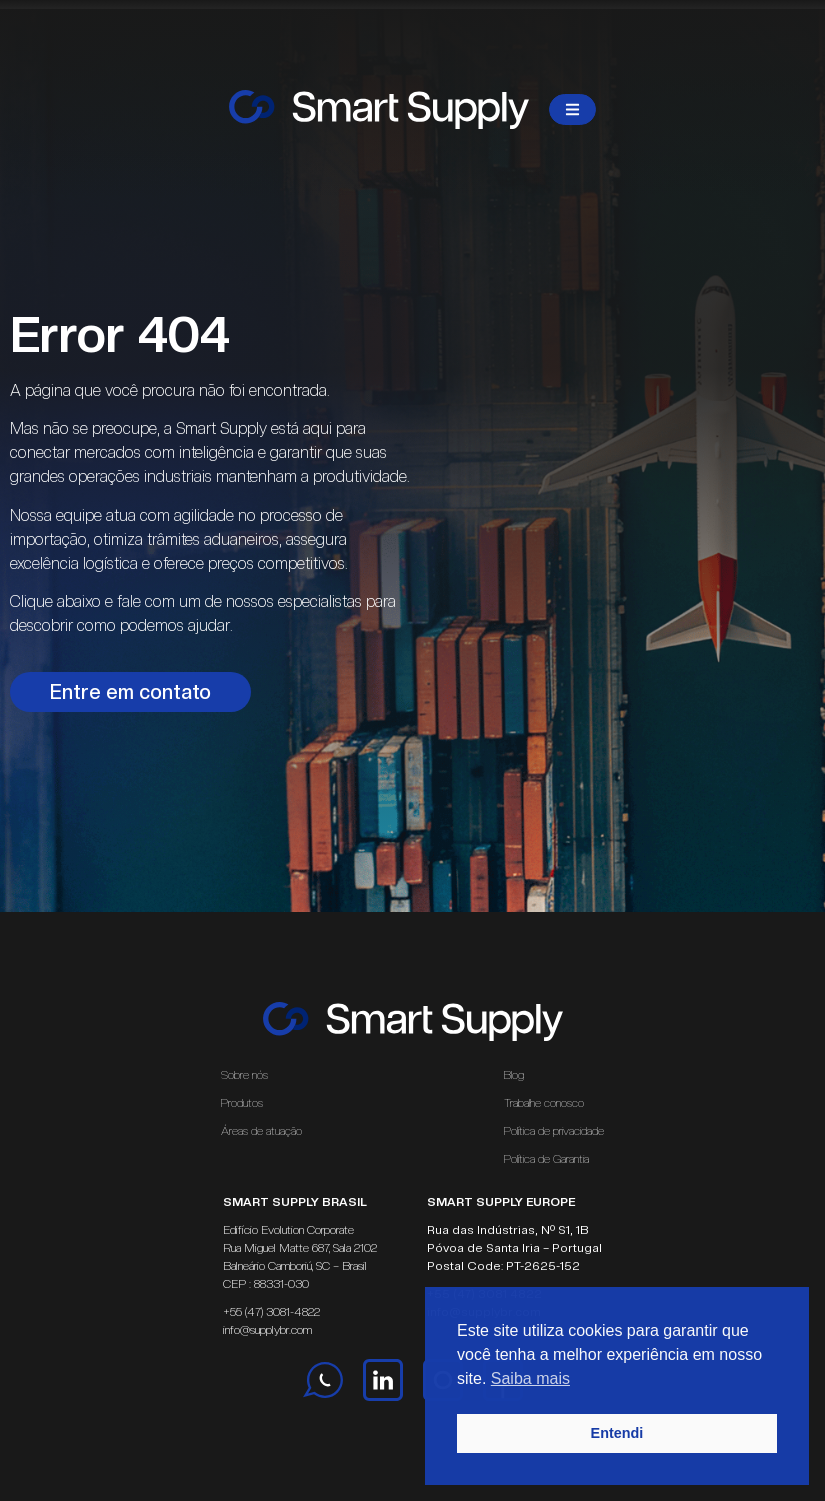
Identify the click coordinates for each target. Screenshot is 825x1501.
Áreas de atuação (266, 1131)
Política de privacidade (554, 1131)
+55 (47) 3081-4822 (271, 1312)
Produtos (242, 1103)
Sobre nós (244, 1075)
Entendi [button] (617, 1433)
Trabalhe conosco (544, 1103)
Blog (514, 1075)
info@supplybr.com (267, 1330)
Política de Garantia (546, 1159)
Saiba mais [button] (530, 1378)
